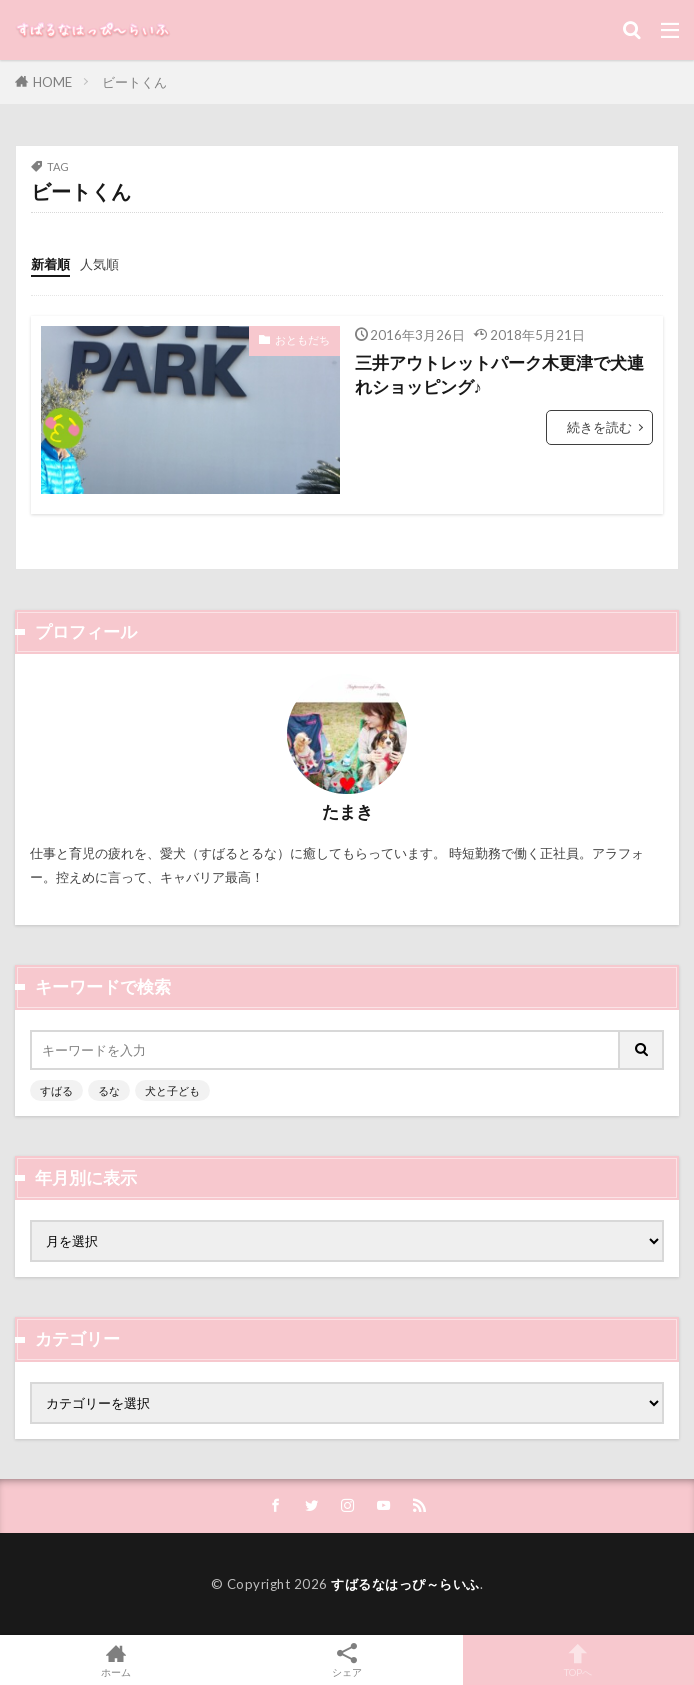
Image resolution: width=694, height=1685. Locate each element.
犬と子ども (172, 1090)
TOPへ (578, 1660)
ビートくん (134, 82)
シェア (346, 1660)
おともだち (302, 339)
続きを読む (599, 427)
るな (109, 1090)
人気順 (99, 264)
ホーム (115, 1660)
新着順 (50, 264)
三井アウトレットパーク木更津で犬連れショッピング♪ (499, 375)
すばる (56, 1090)
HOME (52, 82)
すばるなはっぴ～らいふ (405, 1584)
